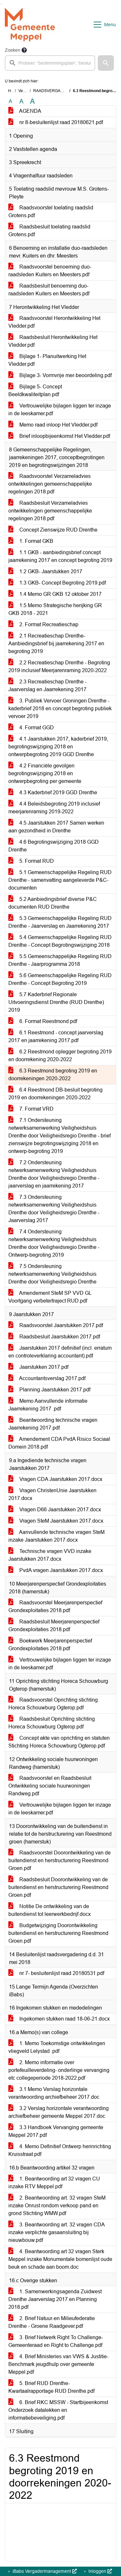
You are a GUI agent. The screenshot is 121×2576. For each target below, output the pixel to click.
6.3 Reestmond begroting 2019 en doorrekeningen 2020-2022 (52, 1074)
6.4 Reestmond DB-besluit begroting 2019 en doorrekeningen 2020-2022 (55, 1093)
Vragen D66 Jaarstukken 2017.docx (54, 1509)
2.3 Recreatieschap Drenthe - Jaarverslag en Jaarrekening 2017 (47, 685)
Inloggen (99, 2571)
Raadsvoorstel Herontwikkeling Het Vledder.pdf (54, 322)
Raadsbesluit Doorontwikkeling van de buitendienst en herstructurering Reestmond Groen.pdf (58, 1887)
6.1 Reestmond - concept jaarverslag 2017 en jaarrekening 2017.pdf (55, 1036)
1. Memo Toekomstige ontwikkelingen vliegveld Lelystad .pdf (56, 2047)
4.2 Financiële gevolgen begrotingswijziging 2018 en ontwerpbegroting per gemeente (44, 773)
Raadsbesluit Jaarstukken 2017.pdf (54, 1336)
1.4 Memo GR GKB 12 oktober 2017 (55, 594)
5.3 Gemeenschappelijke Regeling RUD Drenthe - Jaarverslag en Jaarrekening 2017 (60, 922)
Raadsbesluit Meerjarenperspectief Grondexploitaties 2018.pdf (53, 1625)
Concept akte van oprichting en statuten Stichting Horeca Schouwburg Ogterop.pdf (59, 1741)
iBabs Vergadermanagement (44, 2571)
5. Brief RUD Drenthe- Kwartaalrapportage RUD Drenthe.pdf (51, 2387)
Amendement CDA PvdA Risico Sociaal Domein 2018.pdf (59, 1443)
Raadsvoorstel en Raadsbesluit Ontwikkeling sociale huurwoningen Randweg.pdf (49, 1785)
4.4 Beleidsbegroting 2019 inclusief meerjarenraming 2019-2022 (54, 807)
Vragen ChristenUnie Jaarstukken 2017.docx (52, 1494)
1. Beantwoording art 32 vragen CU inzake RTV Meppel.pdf (54, 2182)
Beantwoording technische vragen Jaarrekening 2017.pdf (52, 1424)
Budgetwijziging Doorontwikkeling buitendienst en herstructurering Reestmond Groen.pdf (58, 1933)
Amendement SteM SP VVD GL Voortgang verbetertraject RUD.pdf (50, 1297)
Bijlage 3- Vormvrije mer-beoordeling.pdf (60, 375)
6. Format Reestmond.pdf (42, 1021)
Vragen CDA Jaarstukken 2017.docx (55, 1479)
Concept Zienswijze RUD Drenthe (52, 530)
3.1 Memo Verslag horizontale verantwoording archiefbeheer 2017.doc (53, 2093)
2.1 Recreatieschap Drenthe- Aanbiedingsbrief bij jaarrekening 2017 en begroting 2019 (56, 643)
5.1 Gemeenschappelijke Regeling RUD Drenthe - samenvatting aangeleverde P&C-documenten (60, 880)
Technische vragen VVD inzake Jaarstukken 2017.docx (49, 1555)
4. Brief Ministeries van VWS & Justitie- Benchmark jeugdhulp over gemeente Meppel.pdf (58, 2364)
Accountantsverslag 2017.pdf (47, 1378)
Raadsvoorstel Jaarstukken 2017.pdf (55, 1325)
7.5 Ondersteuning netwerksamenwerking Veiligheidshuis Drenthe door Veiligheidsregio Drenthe (52, 1273)
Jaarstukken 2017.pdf (38, 1367)
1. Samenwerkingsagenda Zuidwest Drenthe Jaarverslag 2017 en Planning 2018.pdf (55, 2299)
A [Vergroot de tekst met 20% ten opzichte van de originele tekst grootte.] (21, 101)
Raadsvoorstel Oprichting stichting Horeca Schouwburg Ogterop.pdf (53, 1703)
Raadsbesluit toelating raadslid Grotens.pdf (49, 230)
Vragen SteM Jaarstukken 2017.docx (55, 1521)
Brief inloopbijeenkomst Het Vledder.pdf (59, 436)
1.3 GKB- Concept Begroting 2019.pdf (57, 583)
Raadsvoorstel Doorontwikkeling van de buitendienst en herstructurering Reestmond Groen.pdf (59, 1860)
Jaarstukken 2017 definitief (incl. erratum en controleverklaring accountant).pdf (60, 1351)
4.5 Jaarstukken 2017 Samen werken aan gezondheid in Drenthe (56, 826)
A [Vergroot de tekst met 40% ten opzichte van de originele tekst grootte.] (32, 101)
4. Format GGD (31, 727)
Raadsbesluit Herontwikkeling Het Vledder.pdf (52, 341)
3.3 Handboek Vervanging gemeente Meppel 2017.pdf (55, 2131)
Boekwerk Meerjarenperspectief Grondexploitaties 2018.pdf (50, 1644)
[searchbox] (50, 63)
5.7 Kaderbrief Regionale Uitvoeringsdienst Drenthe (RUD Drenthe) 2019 (56, 1002)
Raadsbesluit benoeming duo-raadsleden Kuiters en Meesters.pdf (48, 289)
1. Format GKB (30, 541)
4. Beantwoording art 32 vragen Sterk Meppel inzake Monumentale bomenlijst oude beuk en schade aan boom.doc (60, 2259)
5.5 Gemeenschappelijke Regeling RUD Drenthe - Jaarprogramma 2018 (60, 960)
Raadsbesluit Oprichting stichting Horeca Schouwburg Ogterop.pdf (51, 1722)
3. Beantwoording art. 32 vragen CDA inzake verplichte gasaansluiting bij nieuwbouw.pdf (56, 2232)
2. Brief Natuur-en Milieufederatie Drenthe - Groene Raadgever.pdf (51, 2322)
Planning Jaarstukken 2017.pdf (49, 1389)
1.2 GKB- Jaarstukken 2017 (45, 571)
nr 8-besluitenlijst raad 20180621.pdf (55, 122)
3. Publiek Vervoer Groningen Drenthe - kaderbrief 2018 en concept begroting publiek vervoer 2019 (60, 708)
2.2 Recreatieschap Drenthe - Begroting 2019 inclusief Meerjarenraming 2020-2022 (59, 666)
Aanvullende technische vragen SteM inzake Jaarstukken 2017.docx (56, 1536)
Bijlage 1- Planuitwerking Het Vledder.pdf (47, 360)
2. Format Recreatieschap (43, 624)
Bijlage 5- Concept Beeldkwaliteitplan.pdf (35, 390)
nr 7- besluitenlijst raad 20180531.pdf (56, 1973)
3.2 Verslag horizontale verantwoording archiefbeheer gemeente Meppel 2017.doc (58, 2112)
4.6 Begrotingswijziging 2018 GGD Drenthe (53, 845)
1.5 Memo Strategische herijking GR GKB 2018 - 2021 (55, 609)
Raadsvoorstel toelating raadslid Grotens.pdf (50, 211)
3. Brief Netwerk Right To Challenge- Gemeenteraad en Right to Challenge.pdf (55, 2341)
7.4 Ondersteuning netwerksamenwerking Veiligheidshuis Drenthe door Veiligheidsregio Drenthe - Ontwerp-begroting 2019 (53, 1243)
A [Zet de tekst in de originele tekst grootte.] (10, 101)
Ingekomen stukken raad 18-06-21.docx (59, 2019)
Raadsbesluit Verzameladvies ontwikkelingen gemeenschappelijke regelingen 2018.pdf (50, 510)
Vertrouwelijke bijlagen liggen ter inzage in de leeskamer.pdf (59, 409)
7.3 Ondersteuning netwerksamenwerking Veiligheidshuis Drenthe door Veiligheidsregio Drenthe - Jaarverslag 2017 (53, 1208)
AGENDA (24, 111)
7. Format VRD (31, 1109)
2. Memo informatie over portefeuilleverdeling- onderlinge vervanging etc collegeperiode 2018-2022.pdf (58, 2070)
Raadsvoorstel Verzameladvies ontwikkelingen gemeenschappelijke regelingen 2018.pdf (50, 483)
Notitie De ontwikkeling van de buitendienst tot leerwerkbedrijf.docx (49, 1910)
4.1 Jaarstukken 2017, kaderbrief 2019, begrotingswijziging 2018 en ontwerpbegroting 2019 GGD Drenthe (58, 746)
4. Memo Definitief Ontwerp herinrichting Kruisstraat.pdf (59, 2150)
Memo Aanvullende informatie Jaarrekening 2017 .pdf (47, 1404)
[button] (106, 63)
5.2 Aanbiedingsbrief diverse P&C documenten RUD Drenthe (52, 903)
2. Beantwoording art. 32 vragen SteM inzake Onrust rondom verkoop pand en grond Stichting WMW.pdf (57, 2205)
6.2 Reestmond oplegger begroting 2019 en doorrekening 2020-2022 (60, 1055)
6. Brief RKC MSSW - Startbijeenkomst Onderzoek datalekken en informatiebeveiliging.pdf (58, 2410)
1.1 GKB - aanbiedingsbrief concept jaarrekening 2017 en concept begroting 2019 (60, 556)
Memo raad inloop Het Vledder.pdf (52, 425)
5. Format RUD (31, 861)
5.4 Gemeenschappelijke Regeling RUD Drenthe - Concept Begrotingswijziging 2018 (60, 941)
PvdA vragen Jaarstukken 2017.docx (55, 1570)
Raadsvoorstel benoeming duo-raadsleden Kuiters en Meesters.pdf (49, 270)
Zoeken (12, 50)
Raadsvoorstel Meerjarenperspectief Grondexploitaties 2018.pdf (55, 1606)
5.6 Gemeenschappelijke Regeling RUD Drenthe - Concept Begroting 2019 (60, 979)
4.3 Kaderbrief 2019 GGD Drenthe (52, 792)
